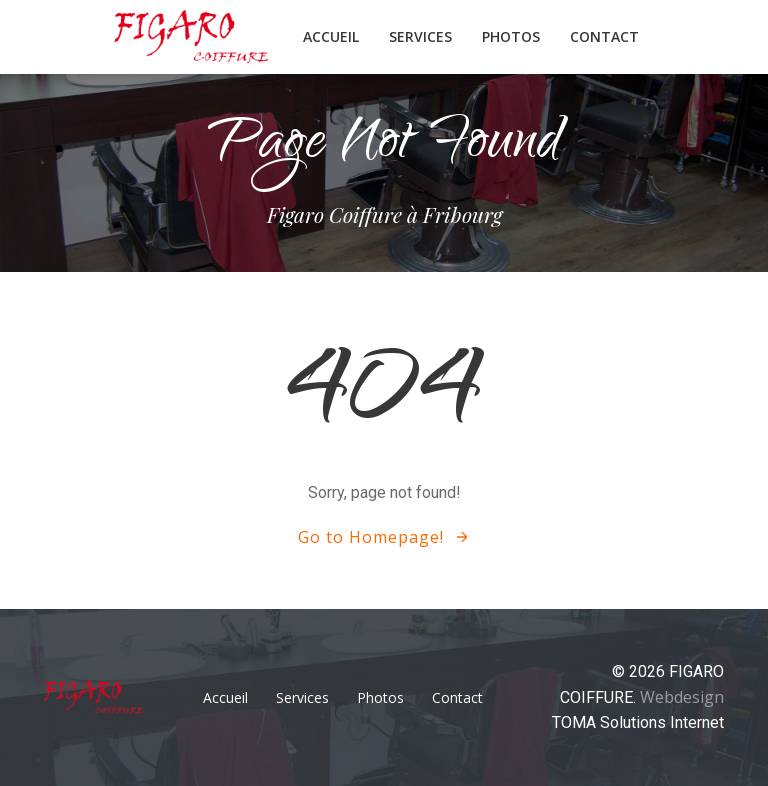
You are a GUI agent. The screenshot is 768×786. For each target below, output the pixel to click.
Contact (604, 36)
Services (420, 36)
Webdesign (682, 697)
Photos (511, 36)
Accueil (331, 36)
